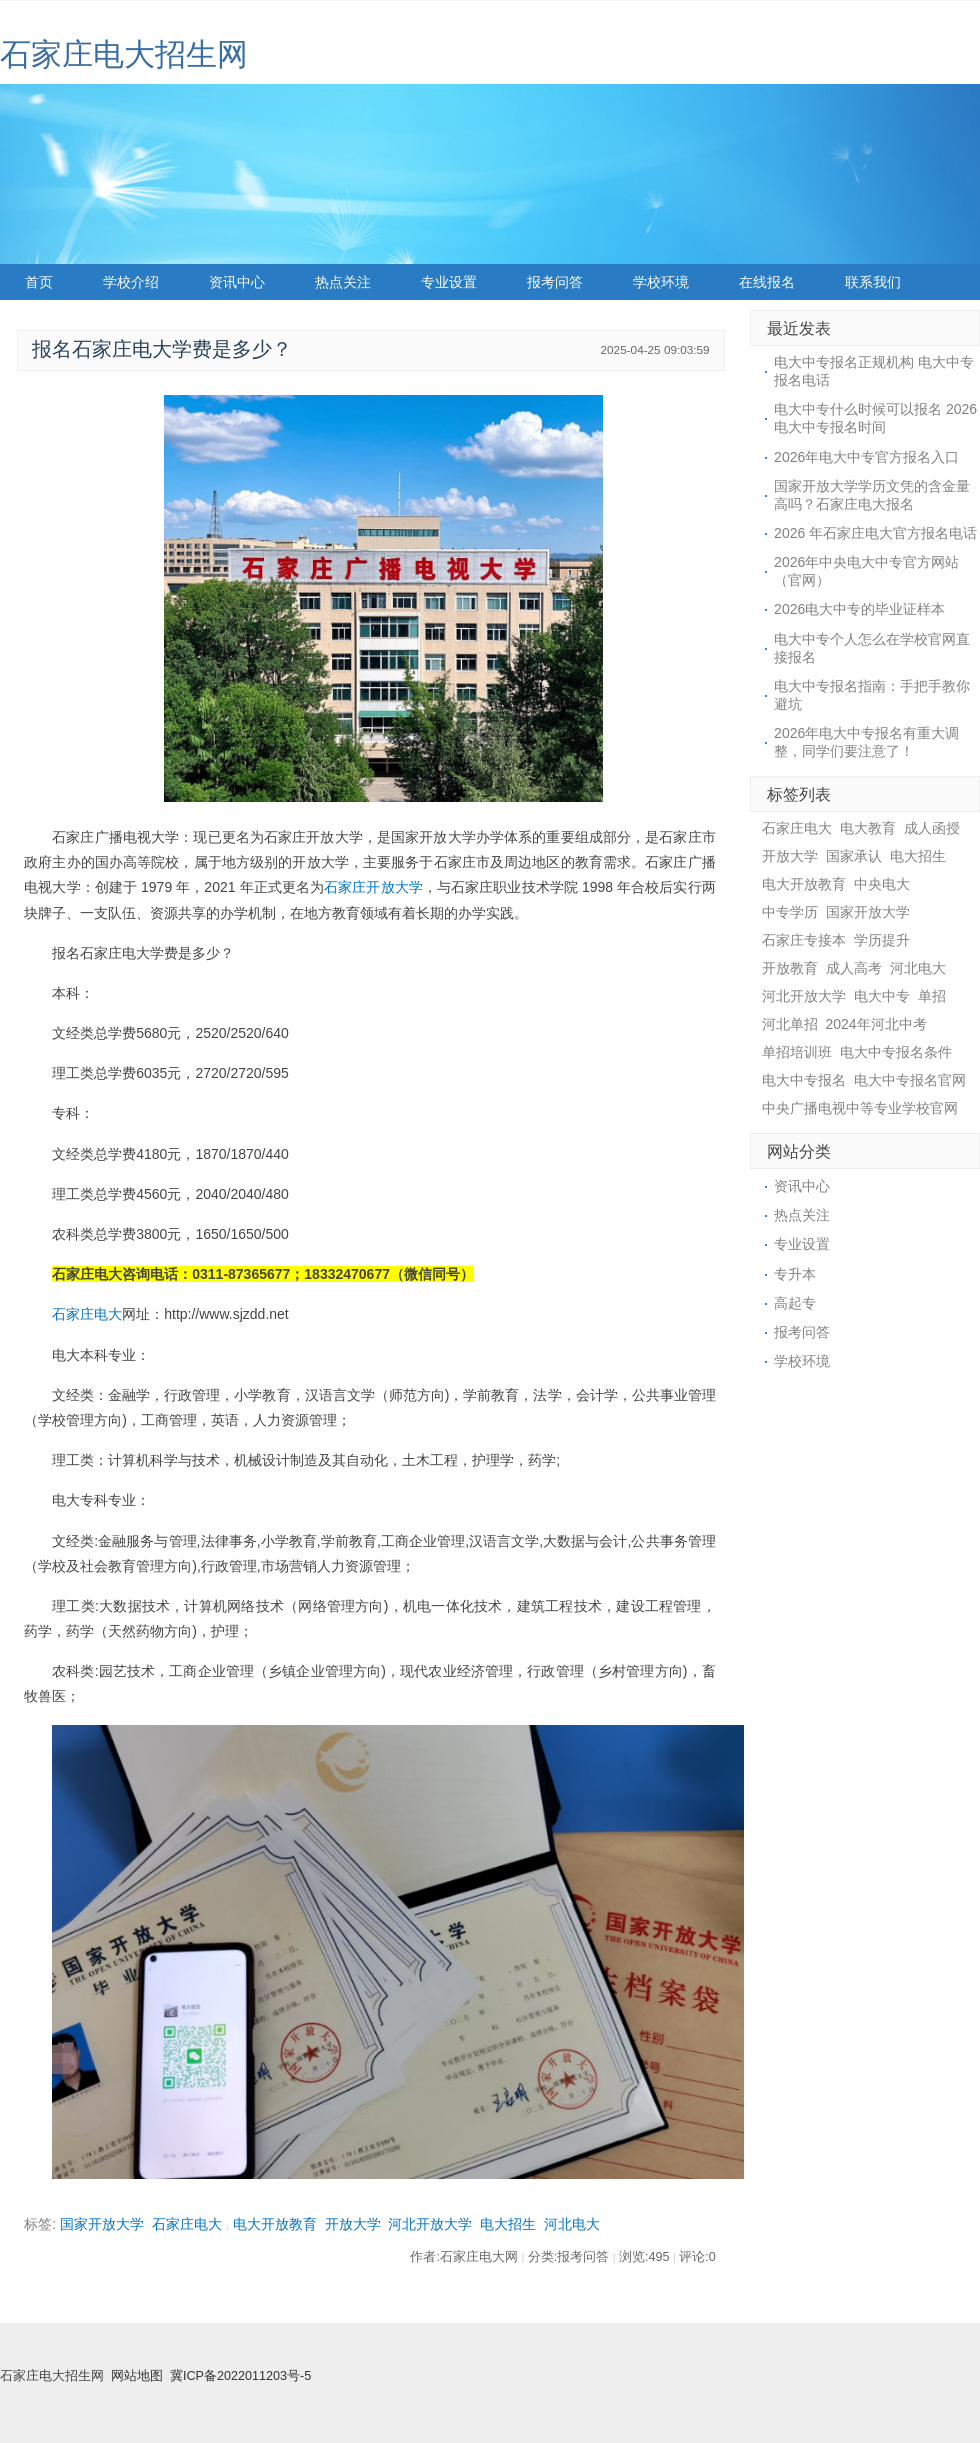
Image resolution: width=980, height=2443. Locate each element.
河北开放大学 (430, 2224)
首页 (39, 282)
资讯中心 (237, 282)
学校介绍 (131, 282)
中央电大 (882, 884)
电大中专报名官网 (910, 1080)
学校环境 (661, 282)
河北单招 (790, 1024)
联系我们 (873, 282)
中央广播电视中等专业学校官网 (860, 1108)
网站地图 (137, 2376)
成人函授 (932, 828)
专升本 (795, 1274)
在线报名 (767, 282)
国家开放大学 (102, 2224)
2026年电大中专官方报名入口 (866, 457)
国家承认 (854, 856)
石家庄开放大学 (373, 887)
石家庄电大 (87, 1314)
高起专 (795, 1303)
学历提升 (882, 940)
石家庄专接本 (804, 940)
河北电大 (572, 2224)
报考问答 (555, 282)
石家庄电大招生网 (124, 54)
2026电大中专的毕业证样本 (859, 609)
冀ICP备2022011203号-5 (240, 2376)
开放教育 (790, 968)
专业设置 (449, 282)
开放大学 (353, 2224)
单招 (932, 996)
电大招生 (508, 2224)
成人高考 (854, 968)
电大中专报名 (804, 1080)
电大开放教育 (275, 2224)
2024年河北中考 (876, 1024)
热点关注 (343, 282)
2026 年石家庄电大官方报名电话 (875, 533)
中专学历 (790, 912)
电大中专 (882, 996)
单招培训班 (797, 1052)
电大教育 (868, 828)
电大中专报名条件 (896, 1052)
